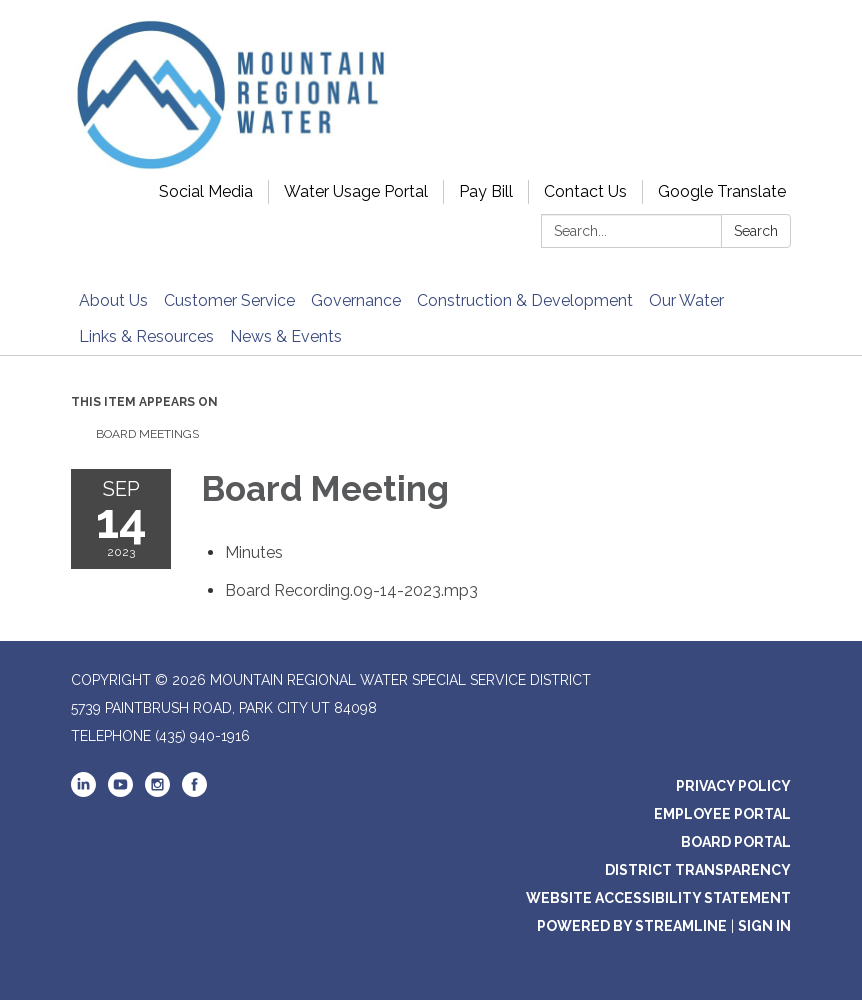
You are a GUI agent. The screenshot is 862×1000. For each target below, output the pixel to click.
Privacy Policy (733, 786)
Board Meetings (147, 434)
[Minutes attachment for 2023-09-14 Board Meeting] (254, 552)
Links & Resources (146, 336)
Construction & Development (525, 300)
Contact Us (585, 191)
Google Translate (722, 191)
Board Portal (736, 842)
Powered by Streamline (632, 926)
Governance (356, 300)
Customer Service (229, 300)
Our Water (686, 300)
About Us (113, 300)
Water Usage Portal (356, 191)
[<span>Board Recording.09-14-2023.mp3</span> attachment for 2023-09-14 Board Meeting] (351, 590)
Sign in (764, 926)
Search (756, 231)
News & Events (286, 336)
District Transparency (698, 870)
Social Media (206, 191)
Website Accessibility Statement (658, 898)
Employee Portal (722, 814)
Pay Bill (486, 191)
